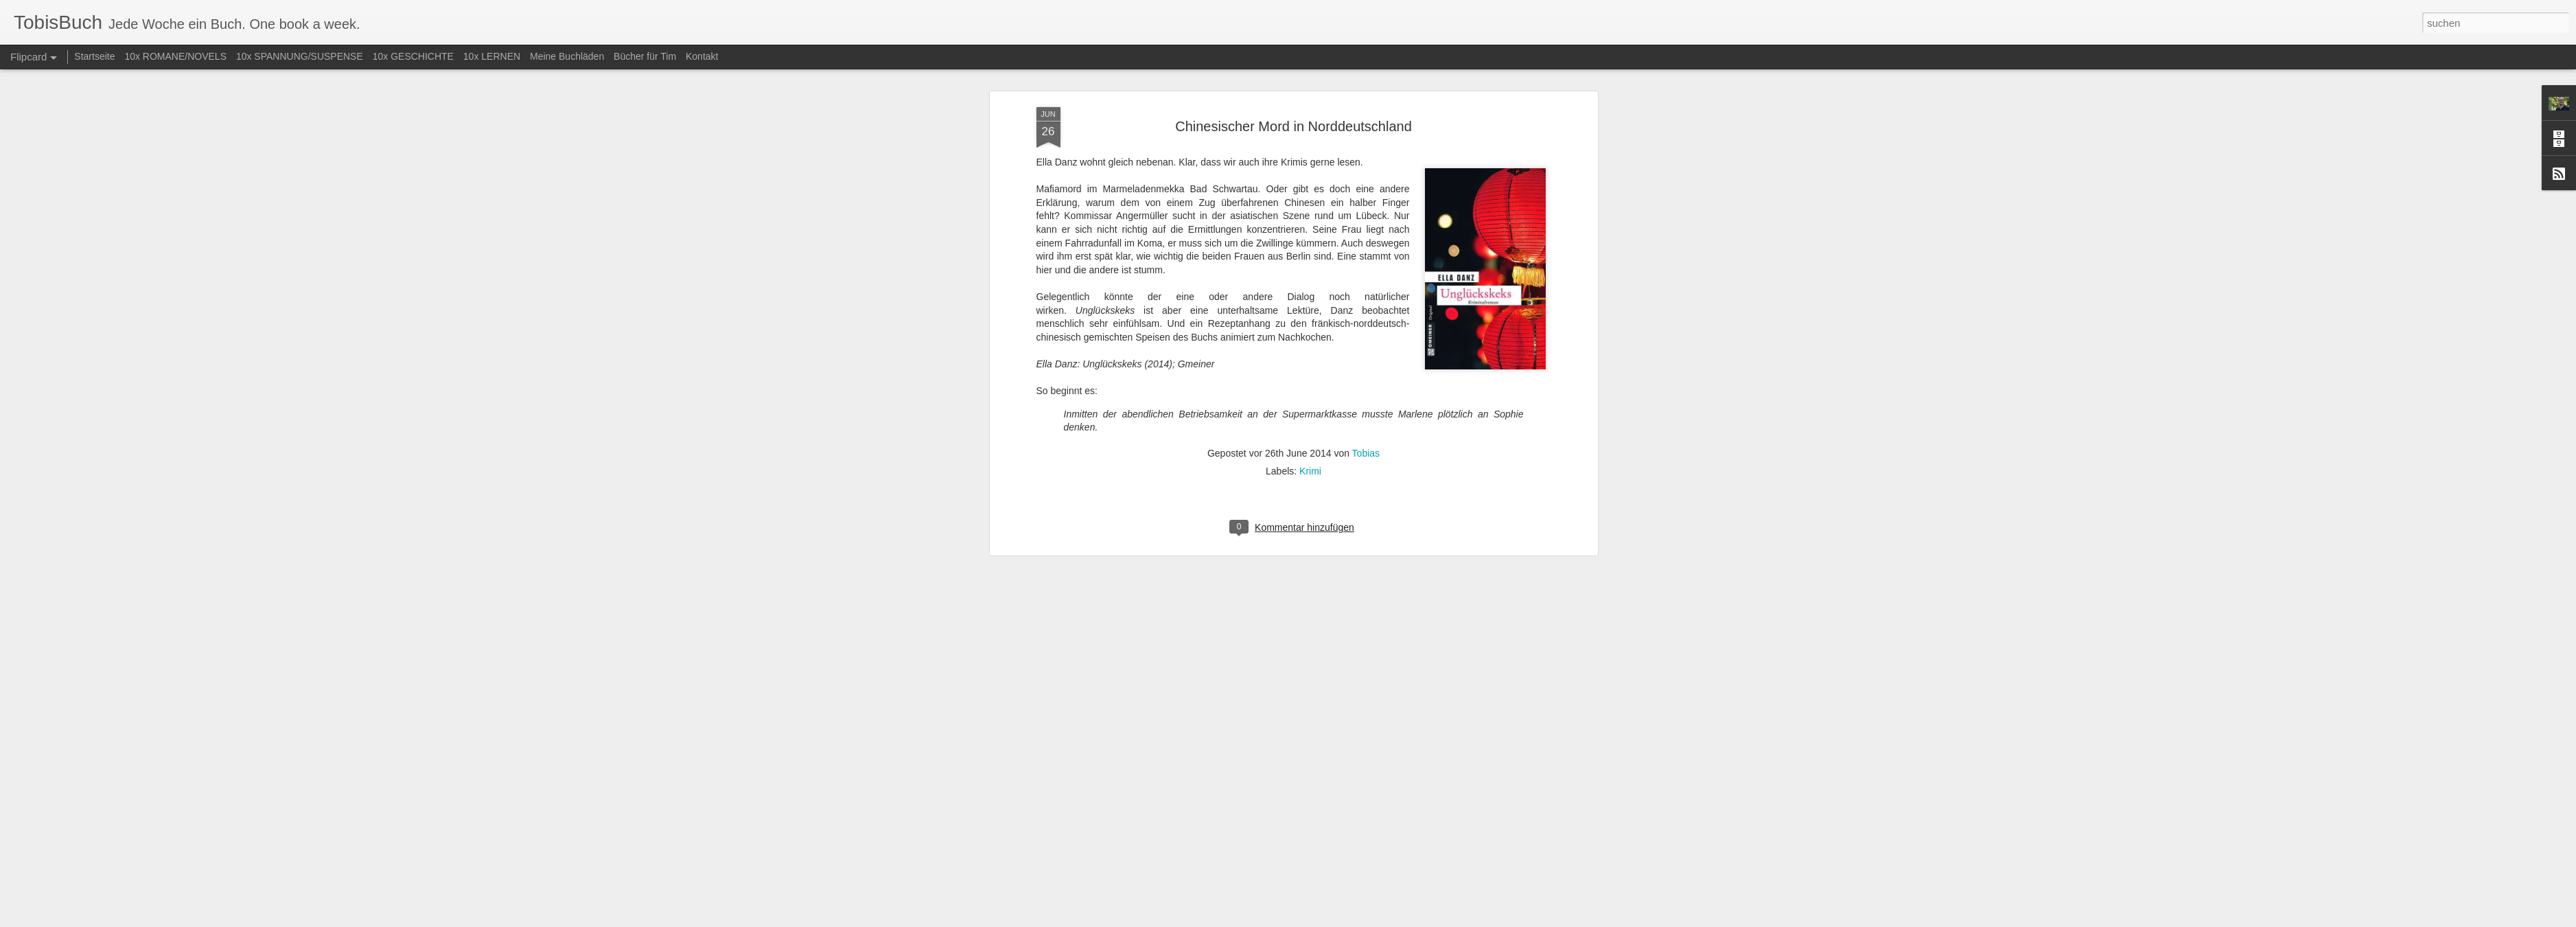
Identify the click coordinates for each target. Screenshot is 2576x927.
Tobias (1366, 204)
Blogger (1337, 919)
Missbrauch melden (1387, 919)
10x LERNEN (491, 56)
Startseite (94, 56)
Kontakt (702, 56)
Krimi (1310, 222)
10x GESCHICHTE (413, 56)
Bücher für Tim (645, 56)
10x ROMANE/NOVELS (175, 56)
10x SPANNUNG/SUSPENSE (299, 56)
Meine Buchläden (567, 56)
